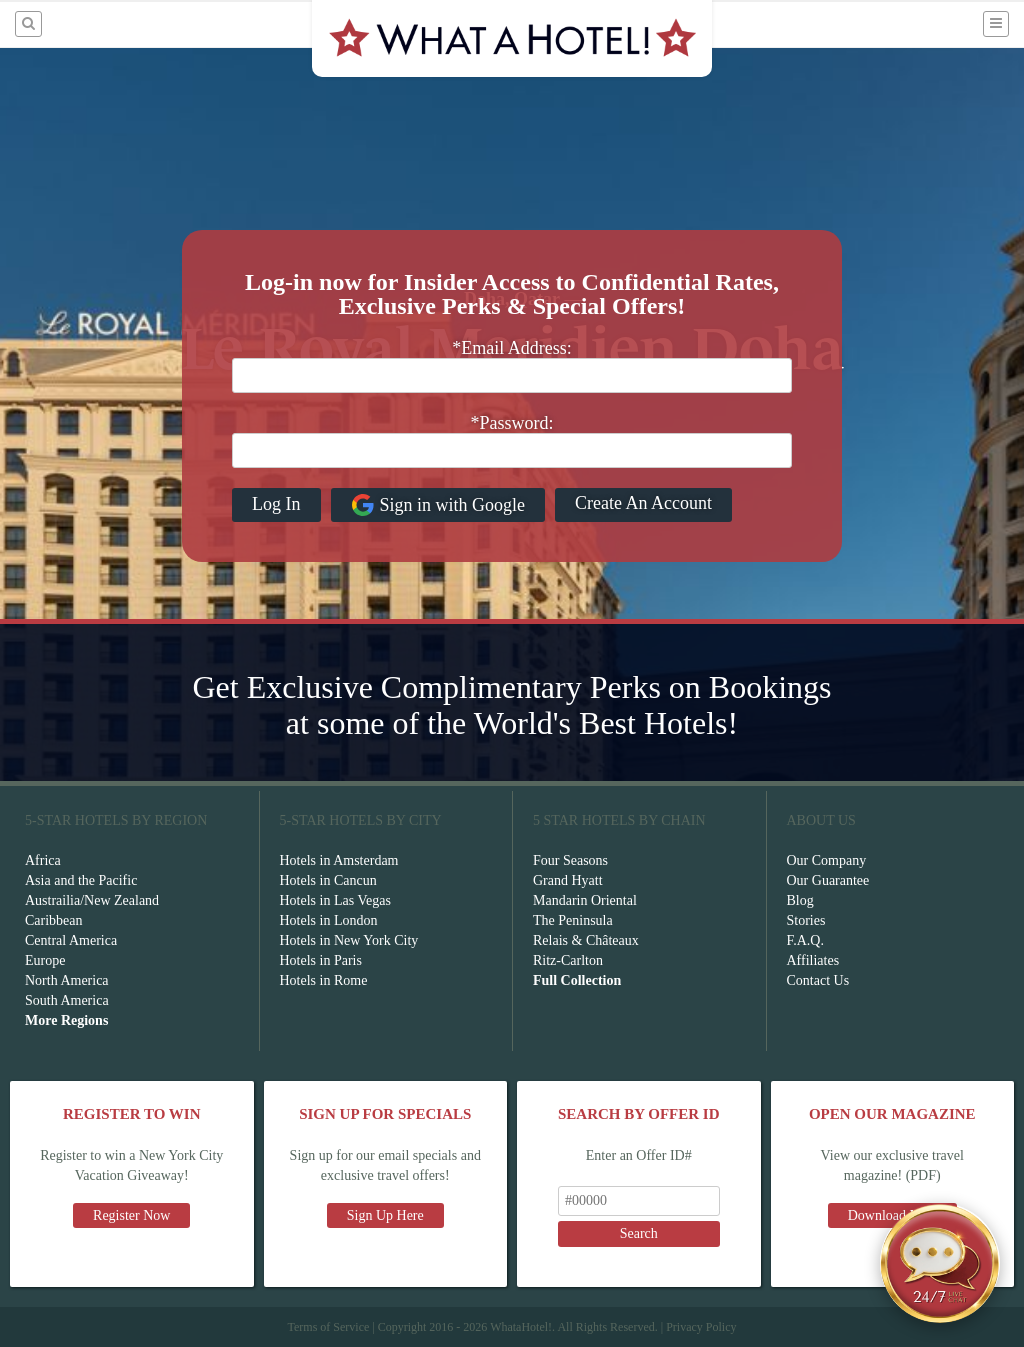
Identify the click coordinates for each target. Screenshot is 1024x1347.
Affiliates (813, 960)
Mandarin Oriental (585, 900)
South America (67, 1000)
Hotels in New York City (349, 940)
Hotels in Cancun (328, 880)
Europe (45, 960)
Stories (806, 920)
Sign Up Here (385, 1215)
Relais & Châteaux (586, 940)
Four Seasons (570, 860)
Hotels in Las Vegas (335, 900)
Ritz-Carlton (568, 960)
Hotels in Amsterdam (339, 860)
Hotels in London (329, 920)
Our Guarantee (828, 880)
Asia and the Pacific (81, 880)
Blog (800, 900)
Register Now (131, 1215)
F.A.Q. (805, 940)
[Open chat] (940, 1263)
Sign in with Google (438, 505)
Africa (43, 860)
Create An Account (643, 503)
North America (67, 980)
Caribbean (54, 920)
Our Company (827, 860)
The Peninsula (573, 920)
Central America (71, 940)
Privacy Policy (701, 1327)
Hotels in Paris (321, 960)
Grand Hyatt (568, 880)
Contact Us (818, 980)
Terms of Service (328, 1327)
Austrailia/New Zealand (92, 900)
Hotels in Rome (324, 980)
